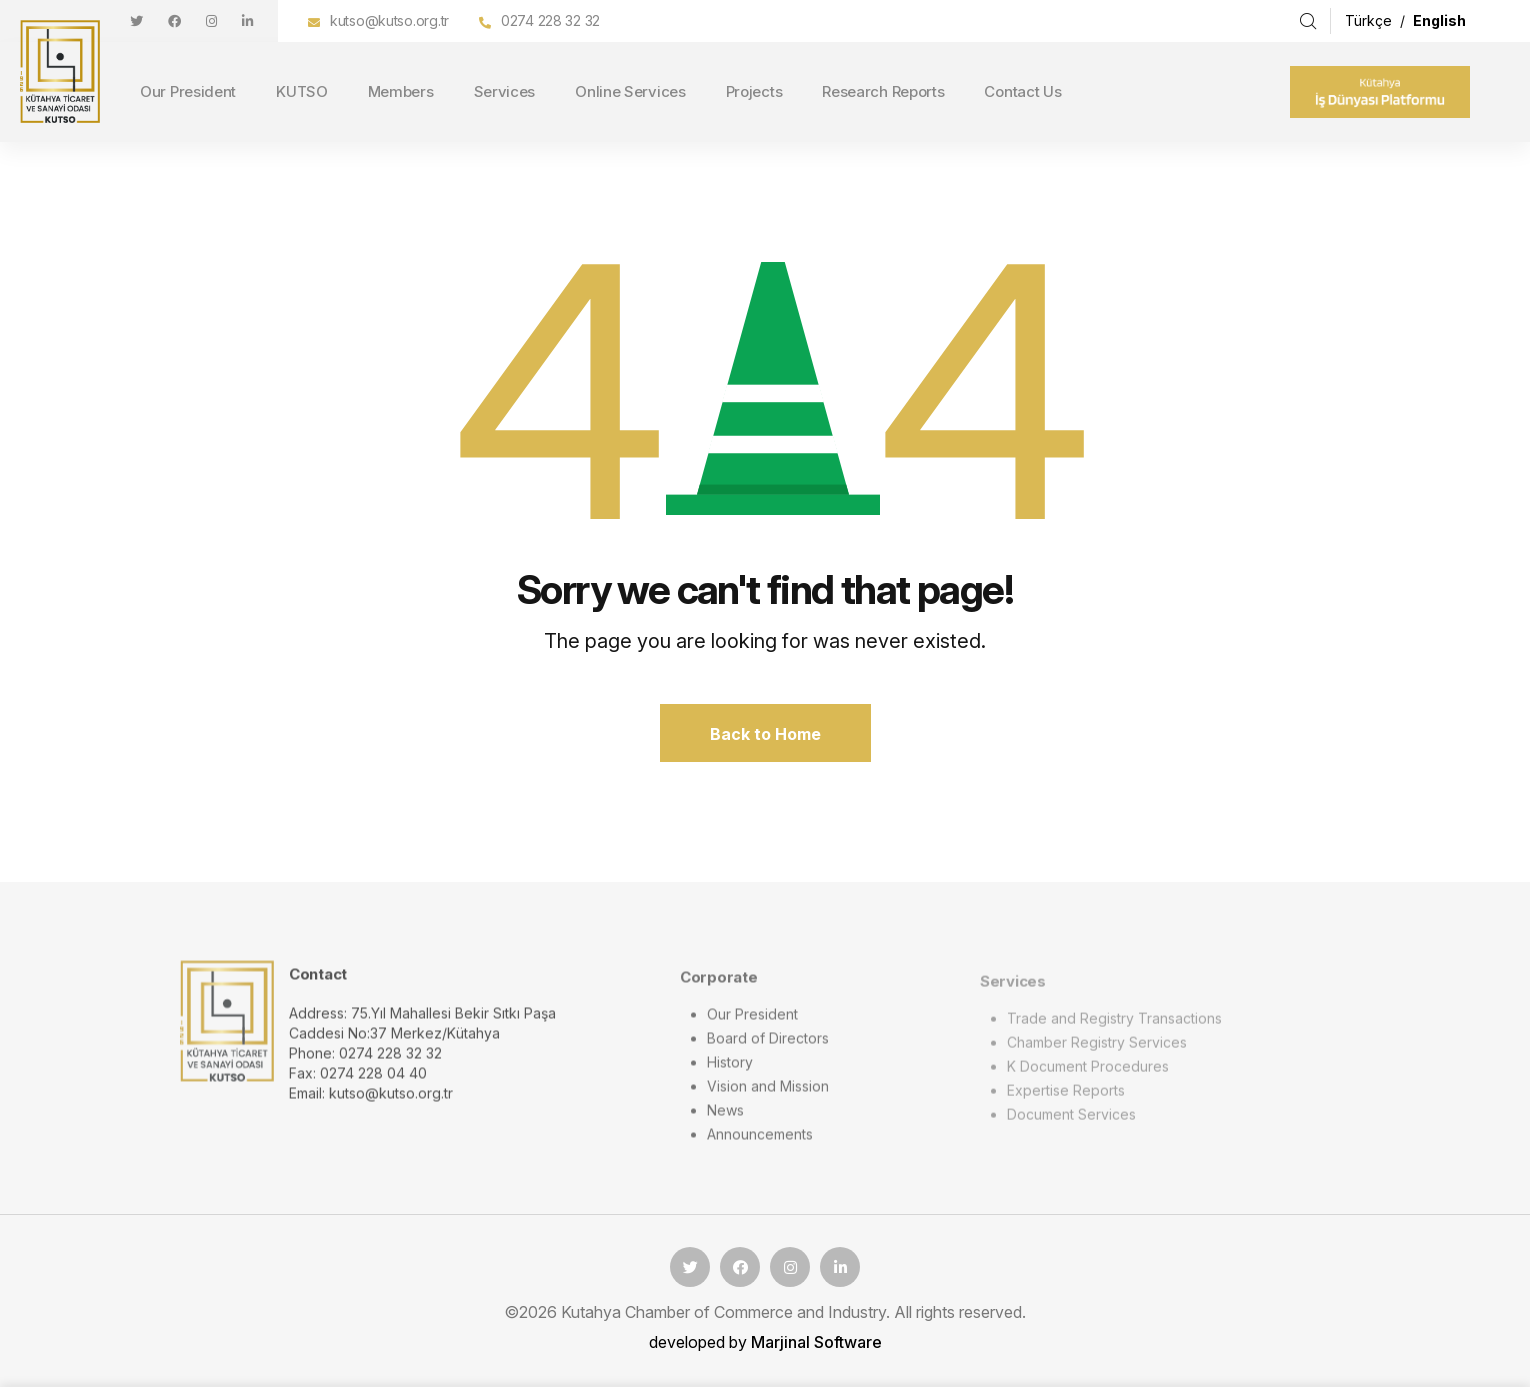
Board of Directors (768, 1048)
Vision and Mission (768, 1096)
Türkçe (1370, 20)
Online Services (630, 91)
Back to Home (765, 734)
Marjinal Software (816, 1342)
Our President (188, 91)
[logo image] (227, 1030)
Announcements (760, 1144)
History (730, 1072)
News (725, 1120)
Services (505, 91)
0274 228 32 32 (550, 20)
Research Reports (883, 91)
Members (401, 91)
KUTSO (302, 91)
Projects (754, 91)
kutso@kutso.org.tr (389, 20)
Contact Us (1022, 91)
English (1439, 20)
